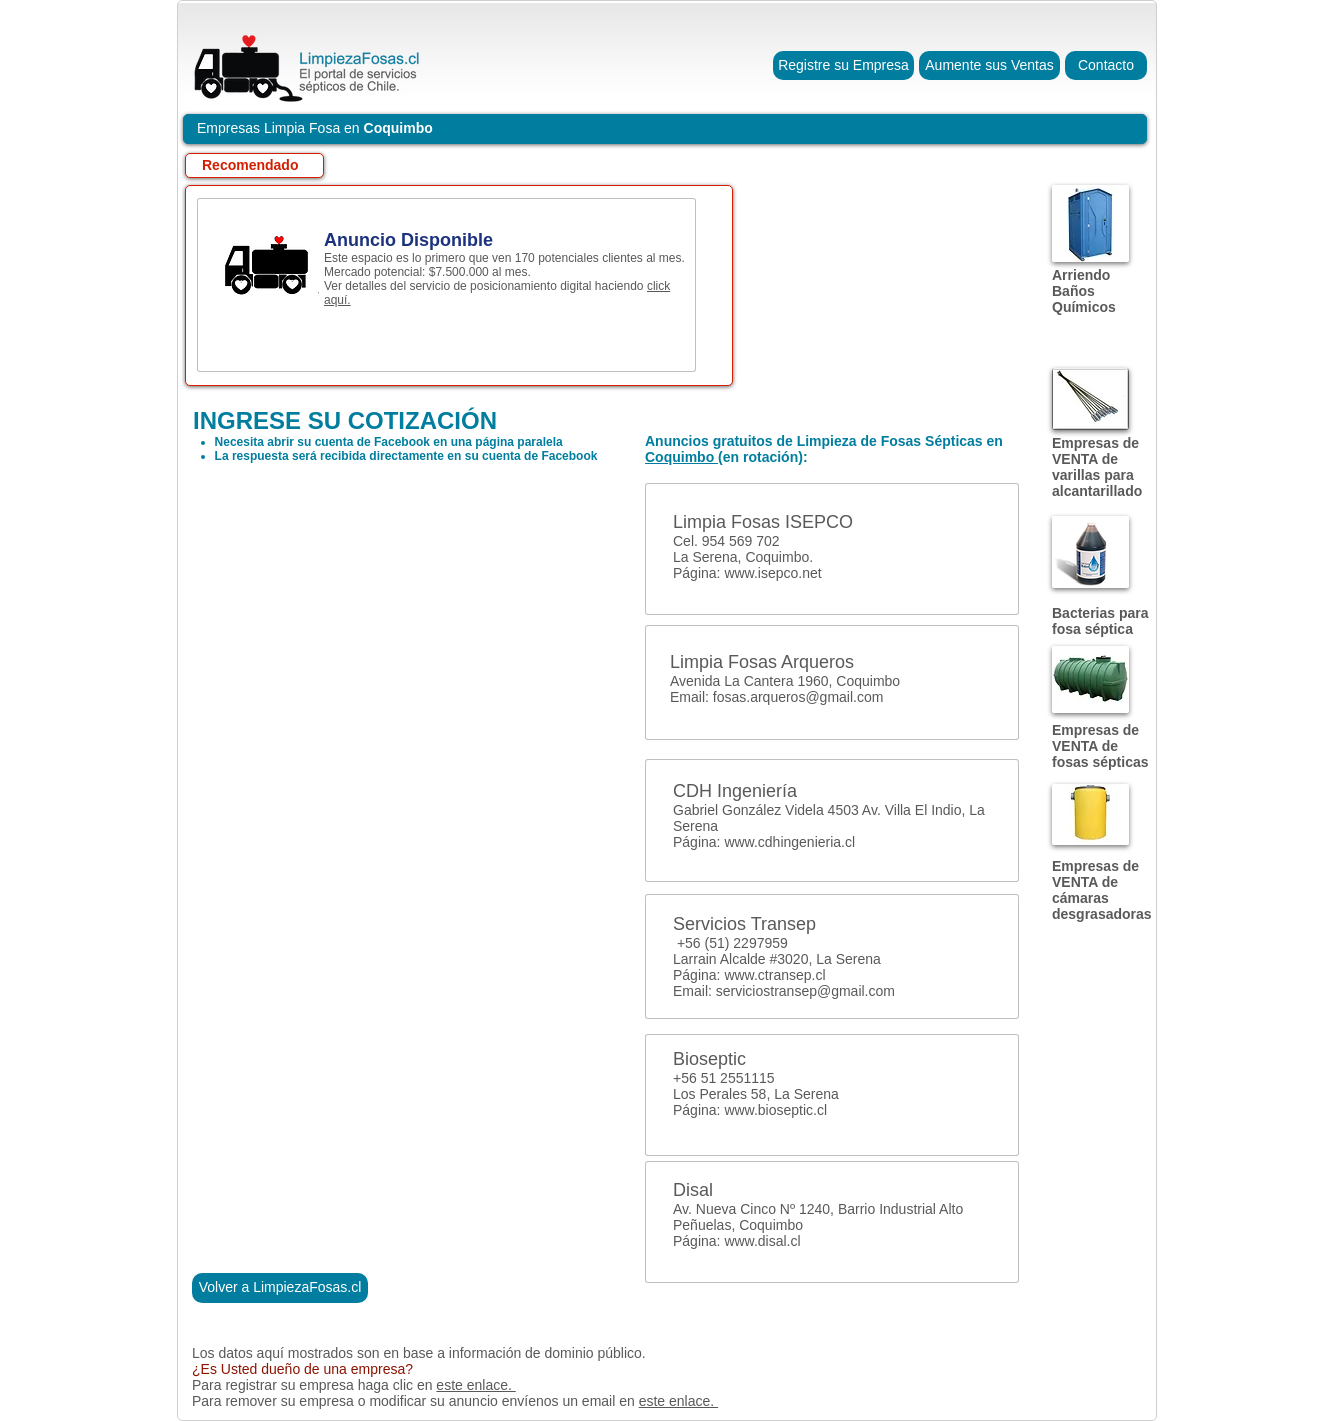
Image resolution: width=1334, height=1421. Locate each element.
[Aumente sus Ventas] (989, 65)
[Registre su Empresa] (843, 65)
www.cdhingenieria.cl (789, 842)
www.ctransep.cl (774, 975)
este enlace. (475, 1385)
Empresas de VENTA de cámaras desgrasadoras (1102, 890)
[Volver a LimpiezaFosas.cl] (280, 1288)
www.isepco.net (772, 573)
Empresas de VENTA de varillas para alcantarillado (1097, 467)
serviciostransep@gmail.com (805, 991)
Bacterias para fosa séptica (1100, 621)
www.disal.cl (762, 1241)
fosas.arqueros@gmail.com (798, 697)
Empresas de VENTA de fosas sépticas (1100, 746)
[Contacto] (1106, 65)
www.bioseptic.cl (775, 1110)
